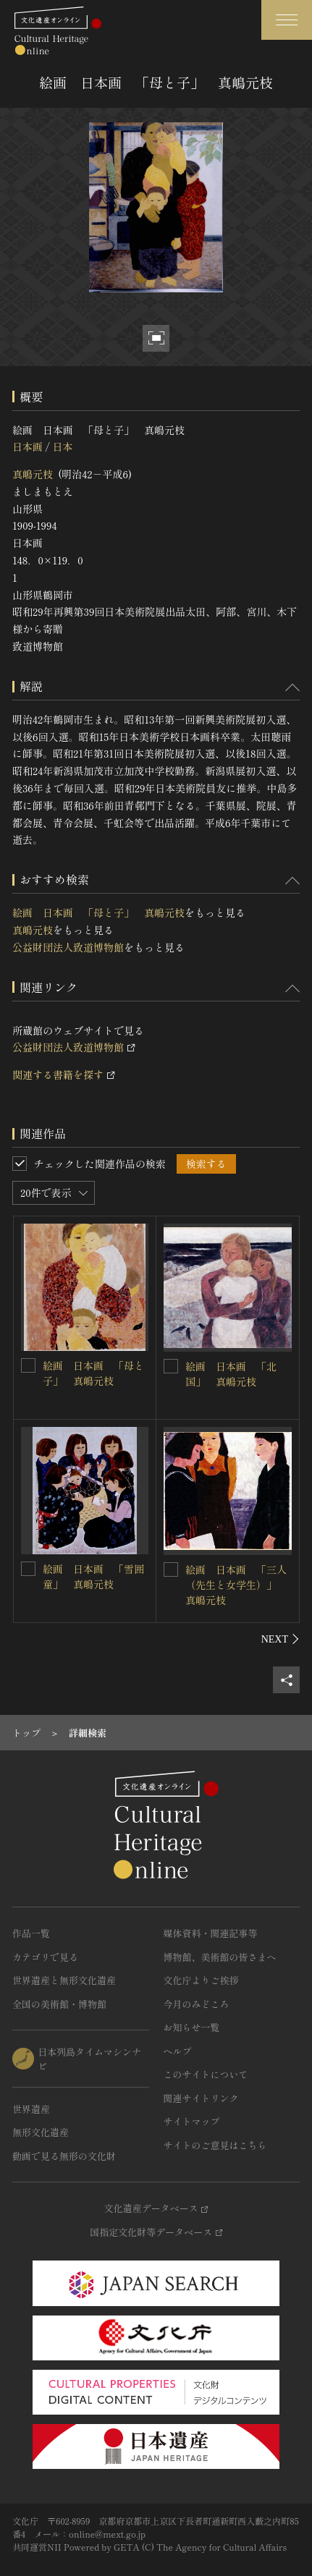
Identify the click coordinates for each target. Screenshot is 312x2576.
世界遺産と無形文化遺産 (64, 1980)
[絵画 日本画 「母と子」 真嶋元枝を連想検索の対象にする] (28, 1365)
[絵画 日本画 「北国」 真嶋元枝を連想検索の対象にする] (171, 1366)
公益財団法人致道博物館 (68, 947)
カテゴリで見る (45, 1957)
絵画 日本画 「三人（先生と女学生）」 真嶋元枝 (236, 1584)
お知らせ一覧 (192, 2027)
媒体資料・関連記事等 (211, 1933)
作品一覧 (31, 1933)
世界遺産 (31, 2109)
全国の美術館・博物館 (59, 2004)
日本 (62, 446)
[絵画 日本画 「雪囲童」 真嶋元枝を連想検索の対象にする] (28, 1569)
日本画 (27, 446)
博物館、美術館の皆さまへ (220, 1957)
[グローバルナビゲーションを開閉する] (286, 20)
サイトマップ (192, 2121)
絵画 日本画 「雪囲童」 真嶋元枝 (93, 1576)
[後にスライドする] (280, 1639)
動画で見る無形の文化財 (64, 2156)
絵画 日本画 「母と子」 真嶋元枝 (98, 912)
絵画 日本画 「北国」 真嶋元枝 (231, 1374)
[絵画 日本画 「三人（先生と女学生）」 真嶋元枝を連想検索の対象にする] (171, 1569)
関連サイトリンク (201, 2098)
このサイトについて (206, 2074)
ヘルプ (178, 2051)
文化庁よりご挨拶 (201, 1980)
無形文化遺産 (40, 2132)
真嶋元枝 (32, 474)
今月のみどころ (196, 2004)
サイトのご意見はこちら (215, 2145)
